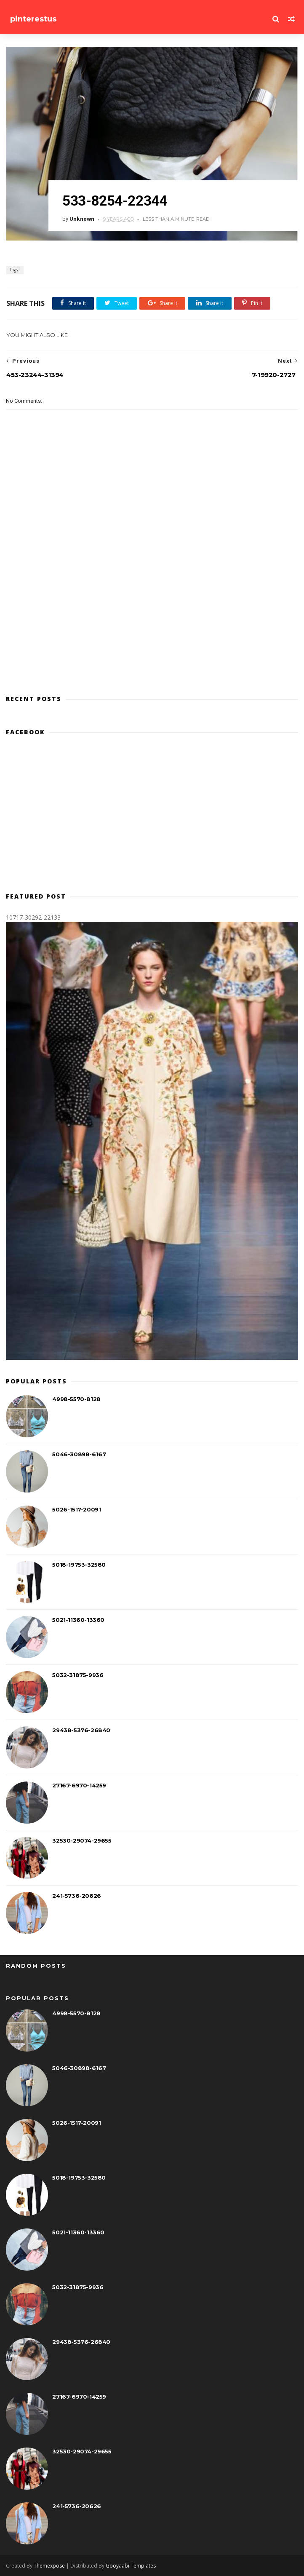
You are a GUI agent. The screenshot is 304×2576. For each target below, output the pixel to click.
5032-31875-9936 (77, 1675)
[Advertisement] (152, 818)
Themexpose (49, 2565)
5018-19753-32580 (79, 1564)
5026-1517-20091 (76, 1509)
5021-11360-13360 (78, 1619)
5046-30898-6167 (79, 1454)
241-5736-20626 (76, 1895)
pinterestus (33, 19)
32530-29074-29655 (81, 1840)
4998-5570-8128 (76, 1399)
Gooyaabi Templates (131, 2565)
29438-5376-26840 (81, 1730)
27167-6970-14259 (79, 1785)
